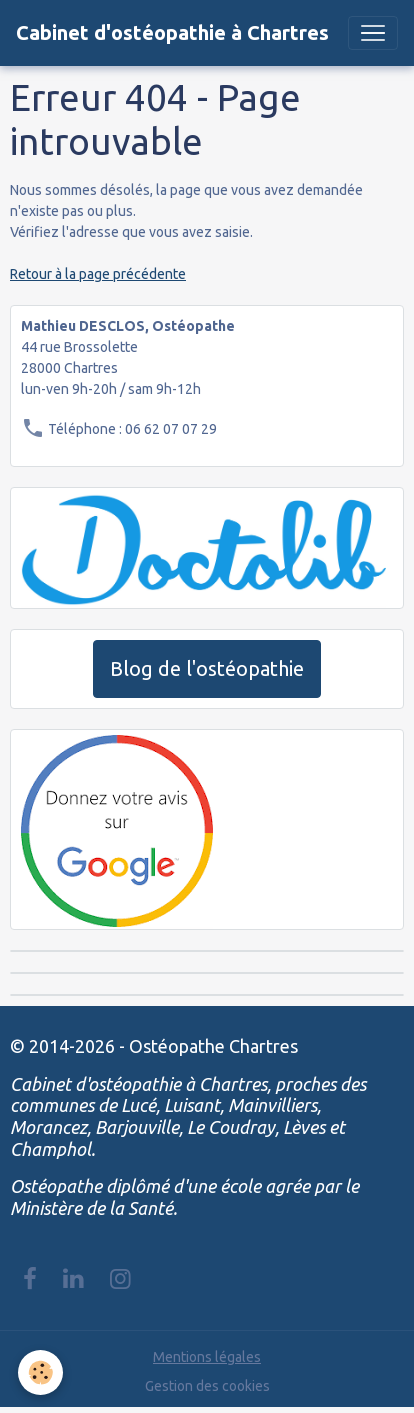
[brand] (172, 33)
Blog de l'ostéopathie (207, 668)
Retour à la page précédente (98, 274)
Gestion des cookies (207, 1386)
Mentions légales (207, 1357)
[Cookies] (40, 1372)
